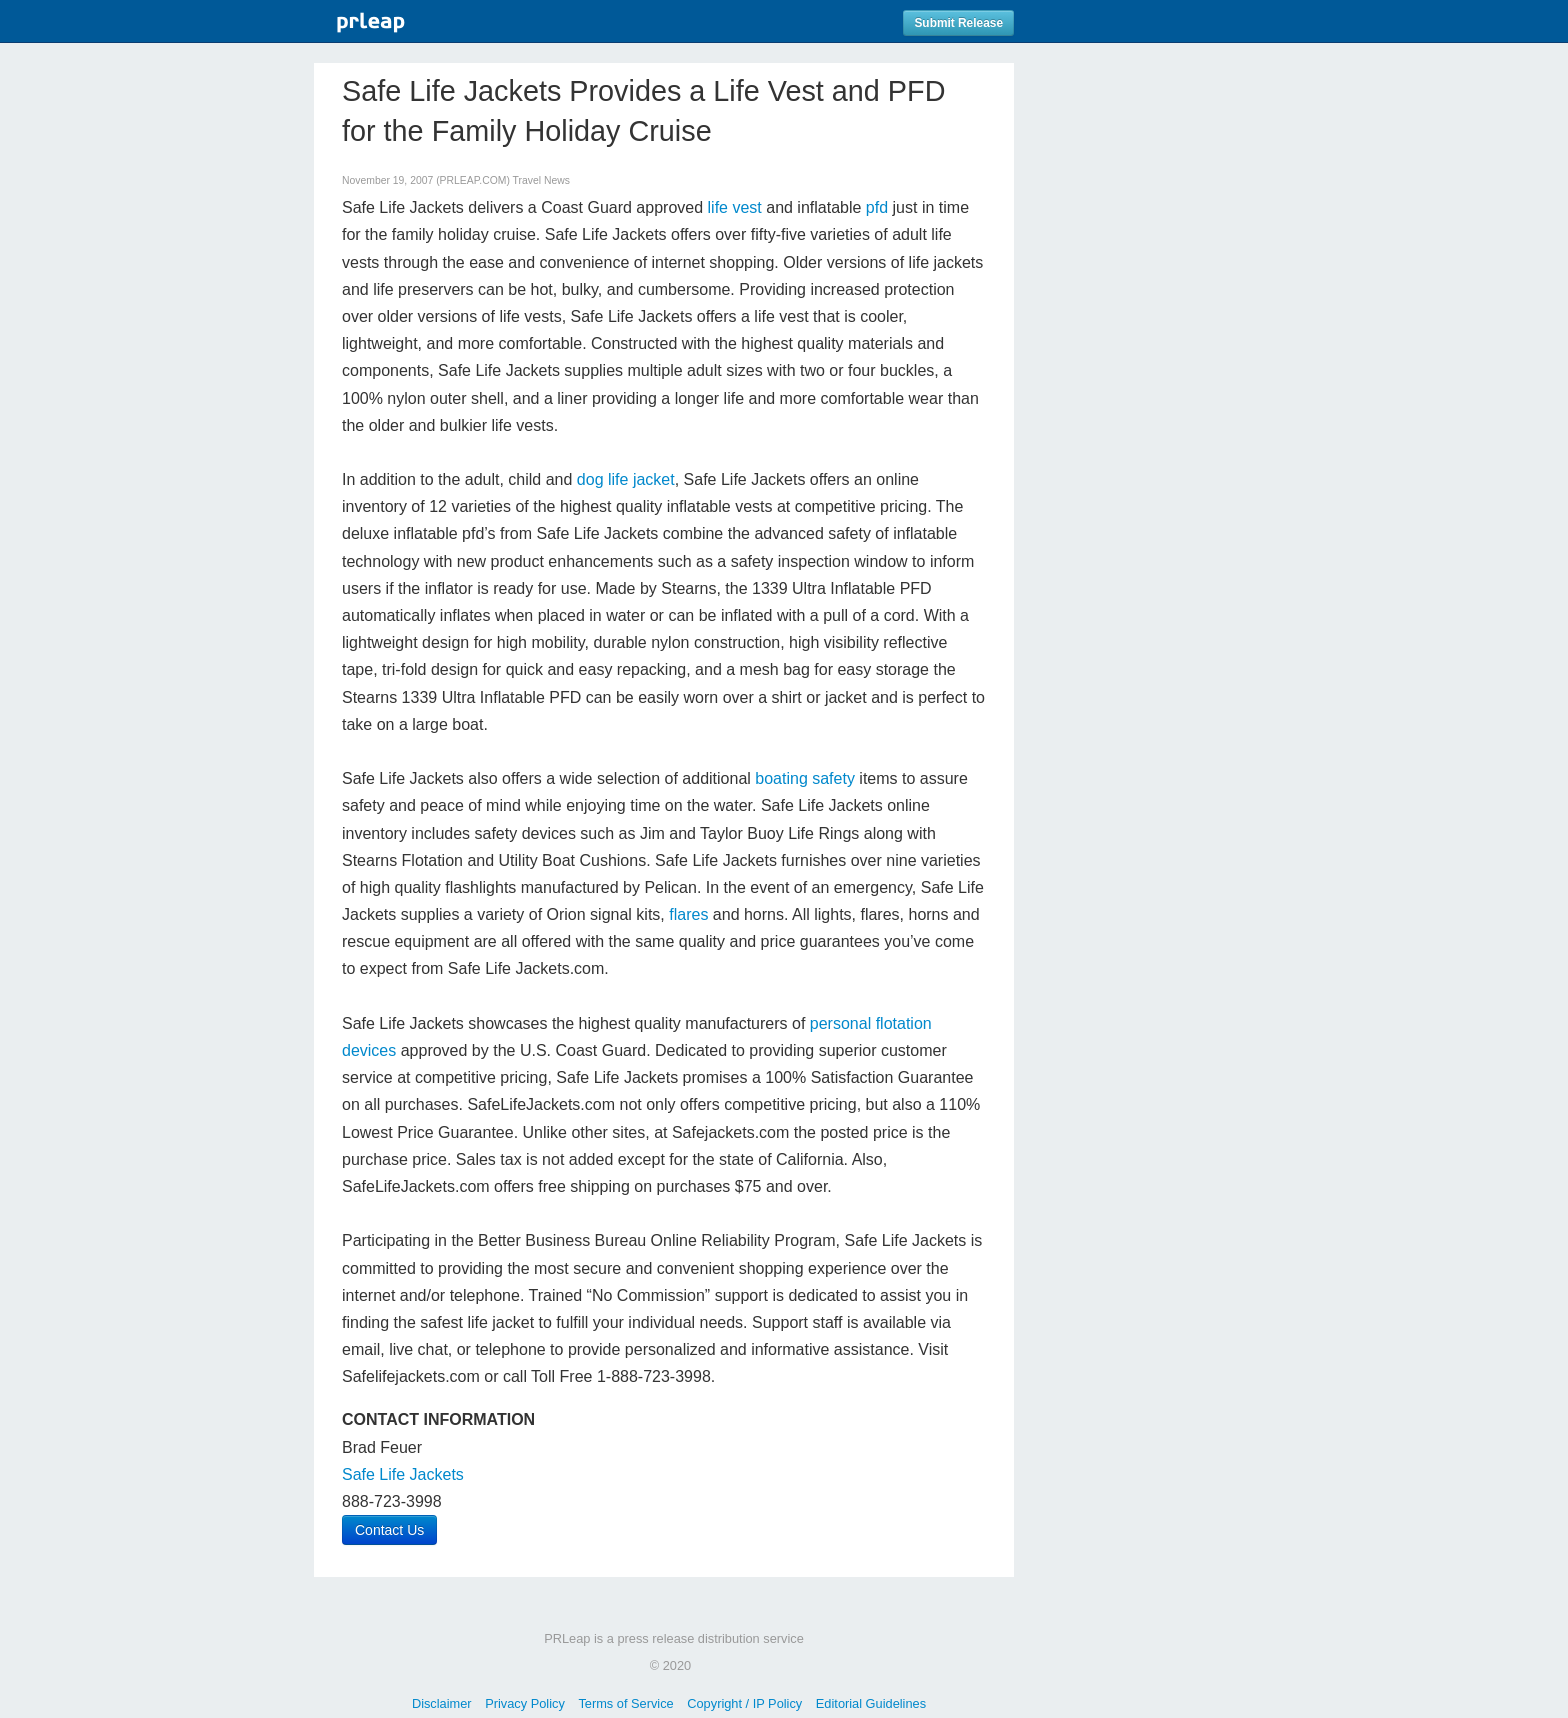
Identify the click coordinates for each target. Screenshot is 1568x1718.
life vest (735, 207)
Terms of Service (625, 1703)
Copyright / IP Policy (744, 1703)
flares (691, 914)
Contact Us (389, 1530)
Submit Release (958, 23)
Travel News (541, 180)
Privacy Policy (525, 1703)
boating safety (805, 778)
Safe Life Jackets (403, 1474)
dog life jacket (626, 479)
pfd (877, 207)
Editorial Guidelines (871, 1703)
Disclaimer (442, 1703)
